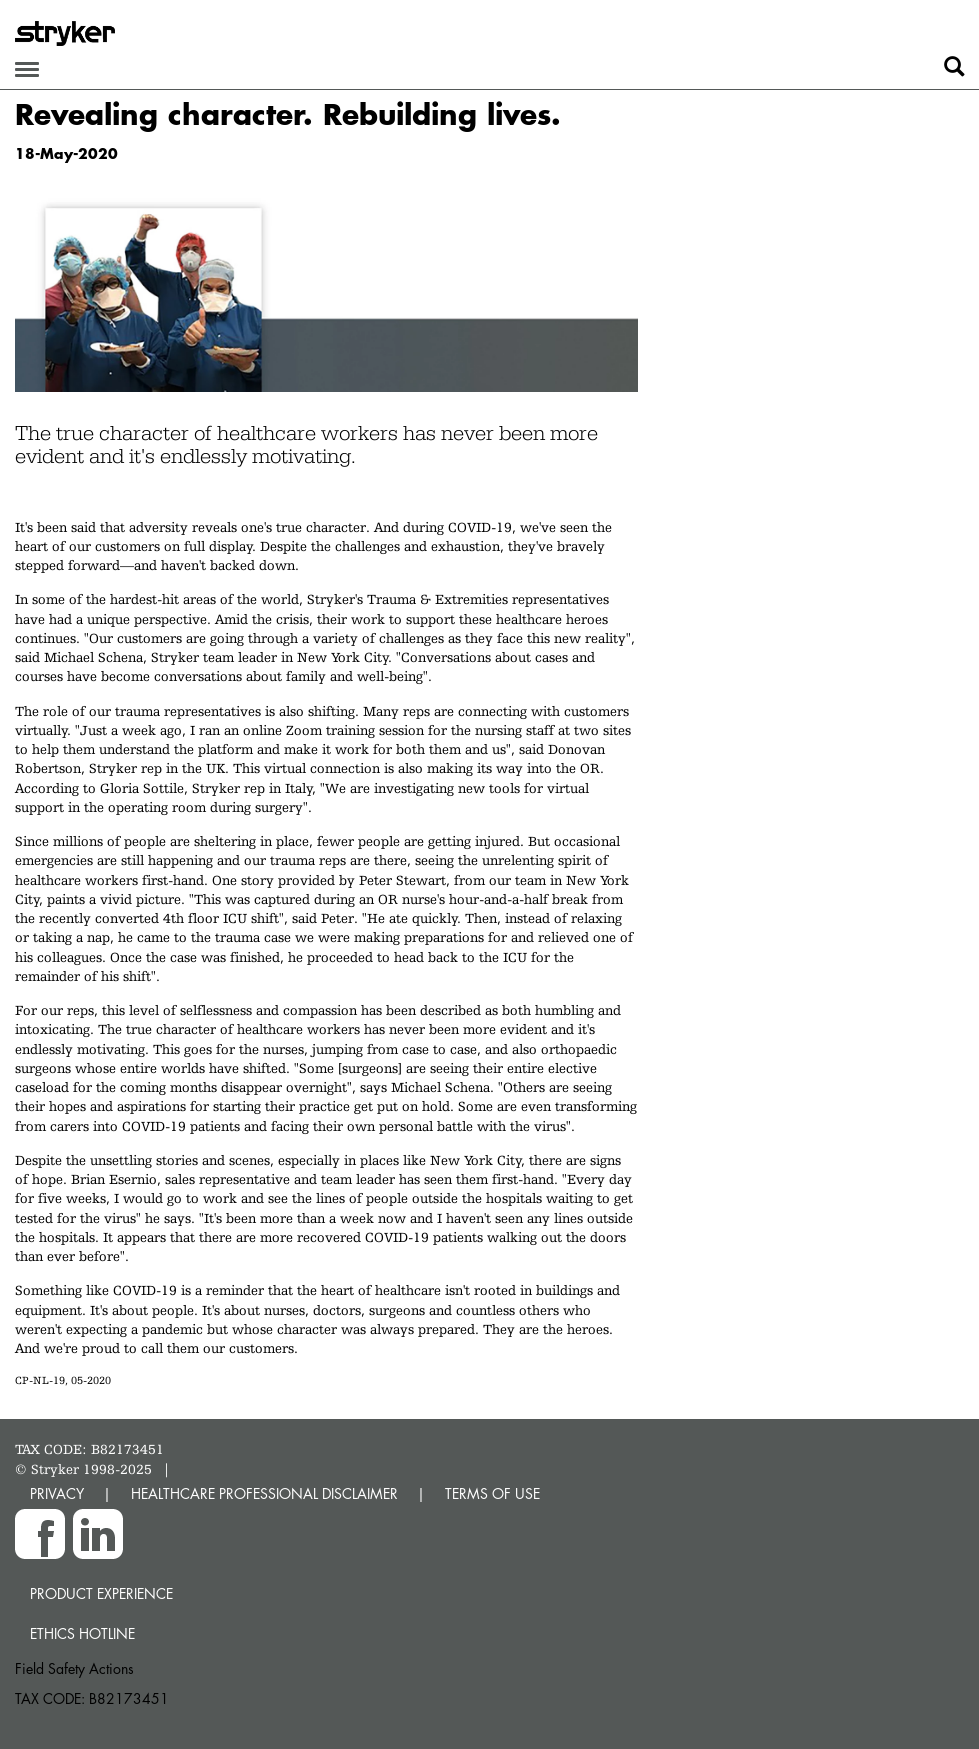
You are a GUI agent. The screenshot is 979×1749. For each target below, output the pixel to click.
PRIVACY (57, 1493)
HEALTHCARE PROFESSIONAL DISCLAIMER (264, 1493)
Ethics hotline (82, 1633)
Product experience (101, 1593)
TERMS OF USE (492, 1493)
